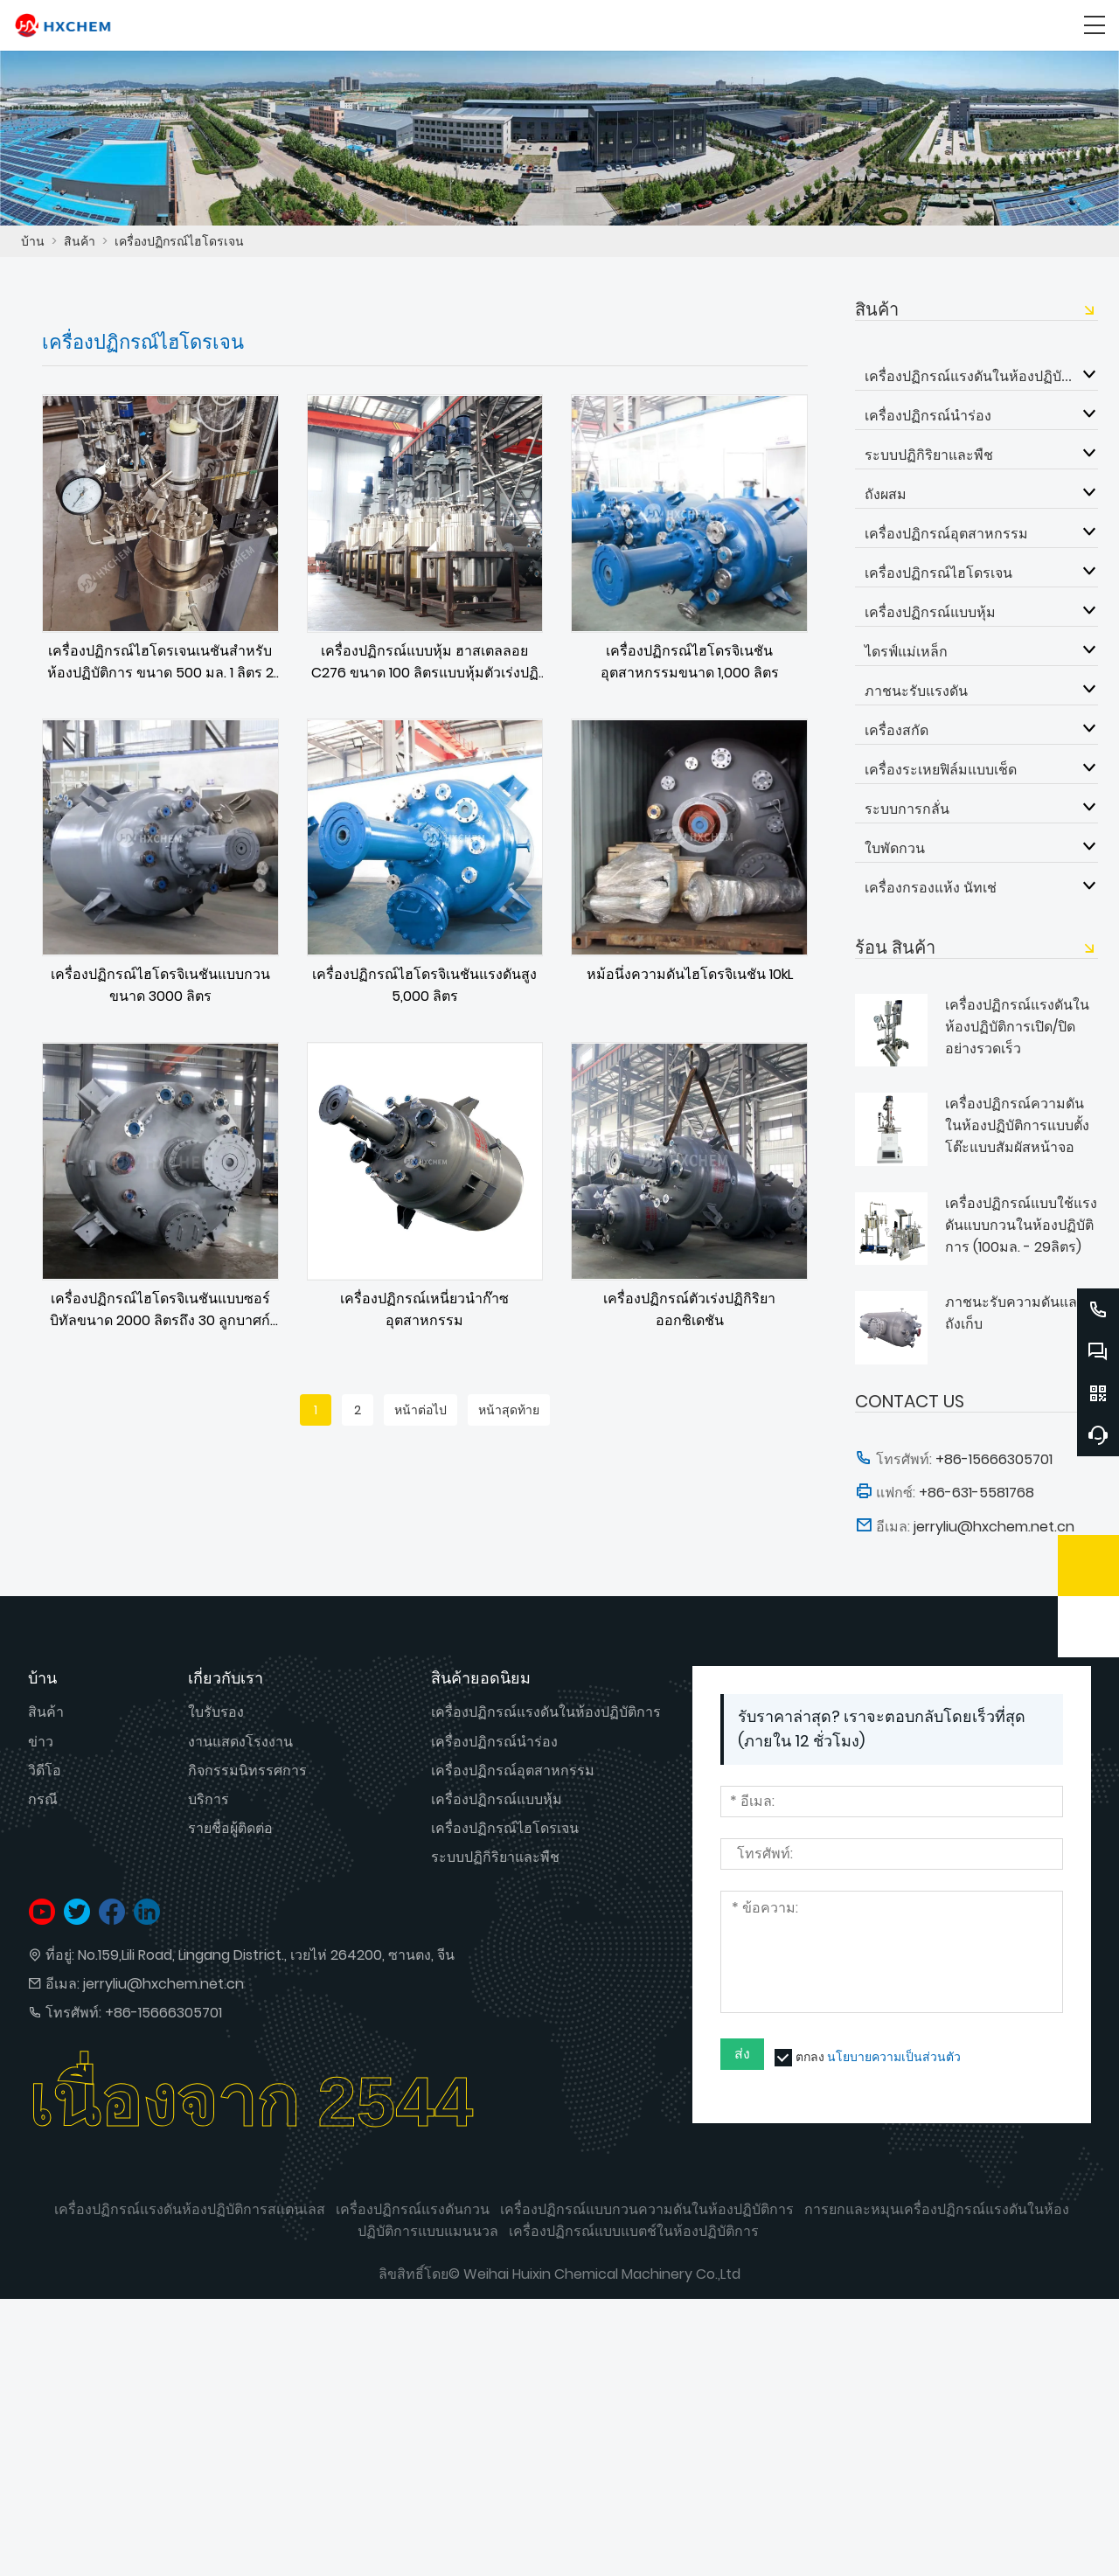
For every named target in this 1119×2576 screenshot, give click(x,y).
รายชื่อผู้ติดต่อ (230, 1828)
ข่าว (40, 1742)
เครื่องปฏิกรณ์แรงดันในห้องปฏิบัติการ (969, 376)
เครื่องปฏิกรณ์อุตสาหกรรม (946, 533)
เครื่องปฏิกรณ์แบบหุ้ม (930, 612)
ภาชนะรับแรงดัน (916, 691)
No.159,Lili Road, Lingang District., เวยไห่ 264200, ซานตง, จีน (266, 1955)
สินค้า (79, 241)
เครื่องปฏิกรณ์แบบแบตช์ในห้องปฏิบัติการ (634, 2231)
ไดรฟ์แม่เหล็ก (906, 651)
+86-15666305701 (163, 2013)
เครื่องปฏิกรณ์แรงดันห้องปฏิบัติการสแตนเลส (189, 2209)
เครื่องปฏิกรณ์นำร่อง (928, 415)
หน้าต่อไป (420, 1410)
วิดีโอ (44, 1770)
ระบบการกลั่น (907, 809)
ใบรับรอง (216, 1712)
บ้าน (33, 241)
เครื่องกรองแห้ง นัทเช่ (931, 887)
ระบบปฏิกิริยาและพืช (929, 455)
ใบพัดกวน (895, 848)
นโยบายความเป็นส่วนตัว (894, 2057)
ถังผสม (886, 494)
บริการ (208, 1799)
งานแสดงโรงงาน (240, 1742)
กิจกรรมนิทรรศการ (247, 1770)
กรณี (43, 1799)
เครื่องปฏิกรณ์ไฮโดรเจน (179, 241)
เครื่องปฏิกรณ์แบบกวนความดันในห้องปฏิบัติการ (647, 2209)
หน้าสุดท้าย (508, 1410)
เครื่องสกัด (896, 730)
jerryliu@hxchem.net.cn (163, 1984)
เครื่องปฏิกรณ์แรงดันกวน (413, 2209)
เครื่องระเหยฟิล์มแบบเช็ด (941, 769)
